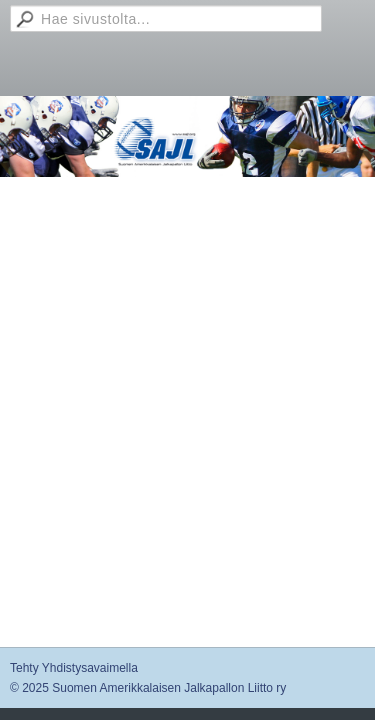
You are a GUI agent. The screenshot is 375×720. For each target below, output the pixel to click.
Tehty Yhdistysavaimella (74, 668)
